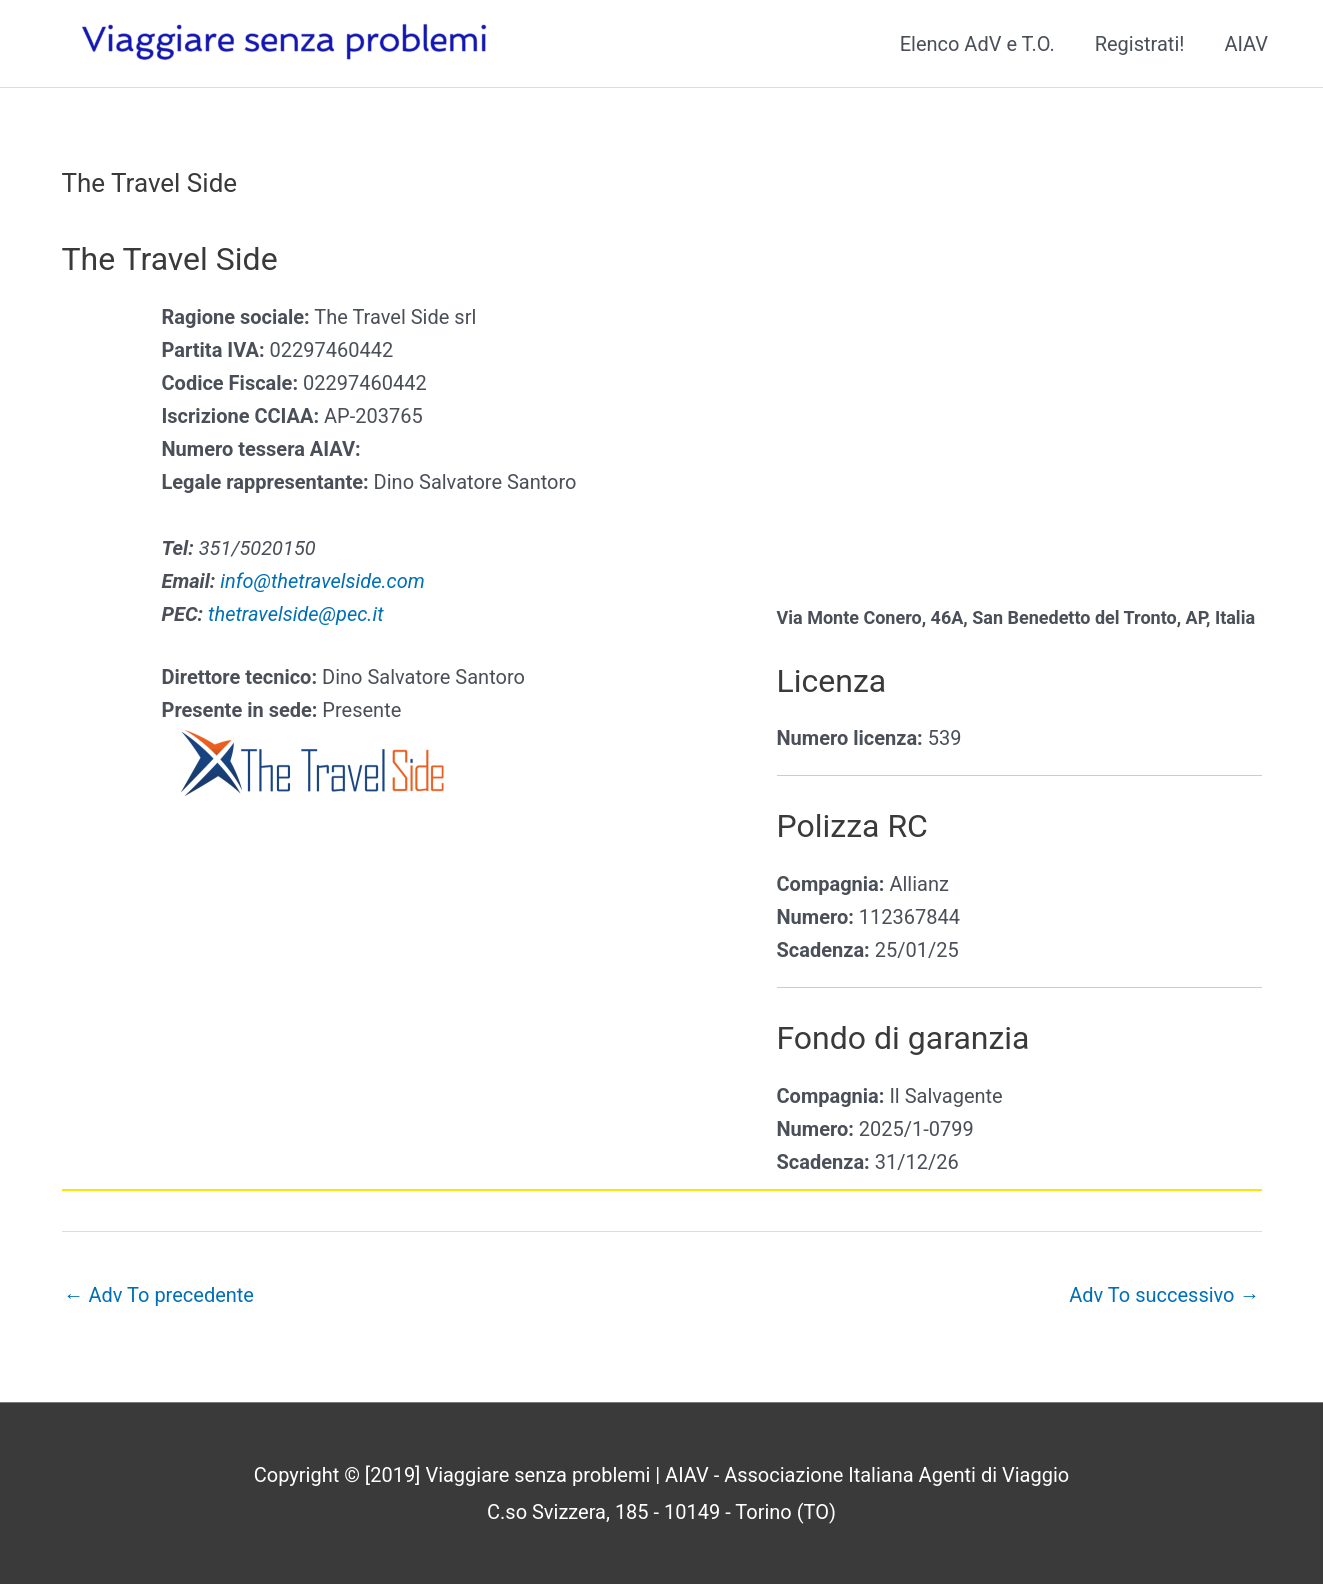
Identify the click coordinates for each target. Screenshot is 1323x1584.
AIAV (1246, 44)
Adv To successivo (1164, 1295)
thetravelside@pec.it (295, 614)
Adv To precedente (159, 1295)
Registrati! (1140, 44)
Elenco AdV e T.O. (977, 44)
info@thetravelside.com (322, 581)
